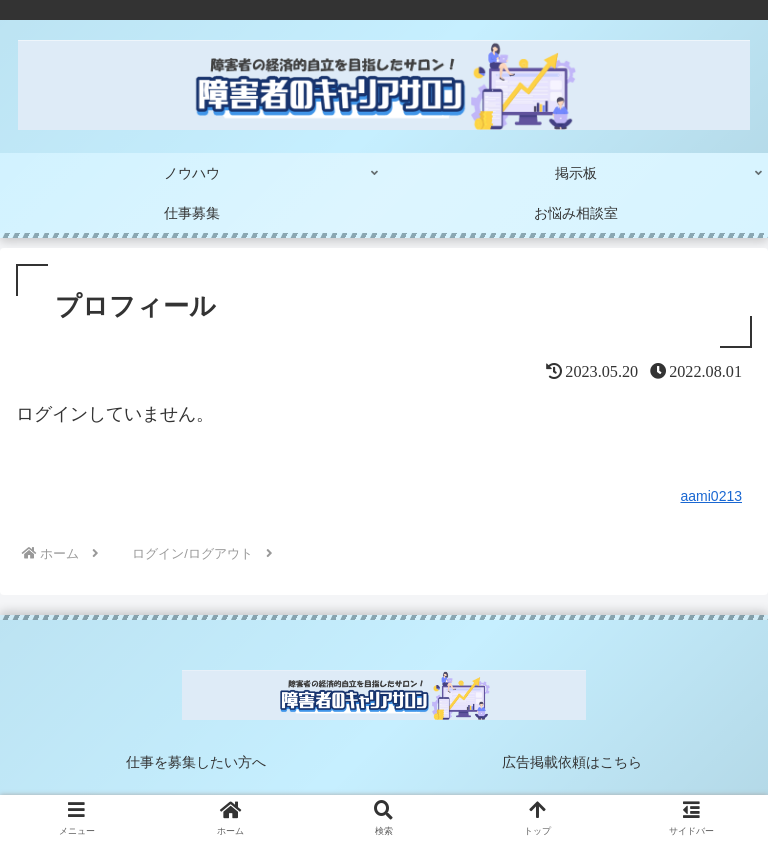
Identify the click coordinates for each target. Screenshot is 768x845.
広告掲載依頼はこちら (572, 762)
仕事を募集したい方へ (196, 762)
